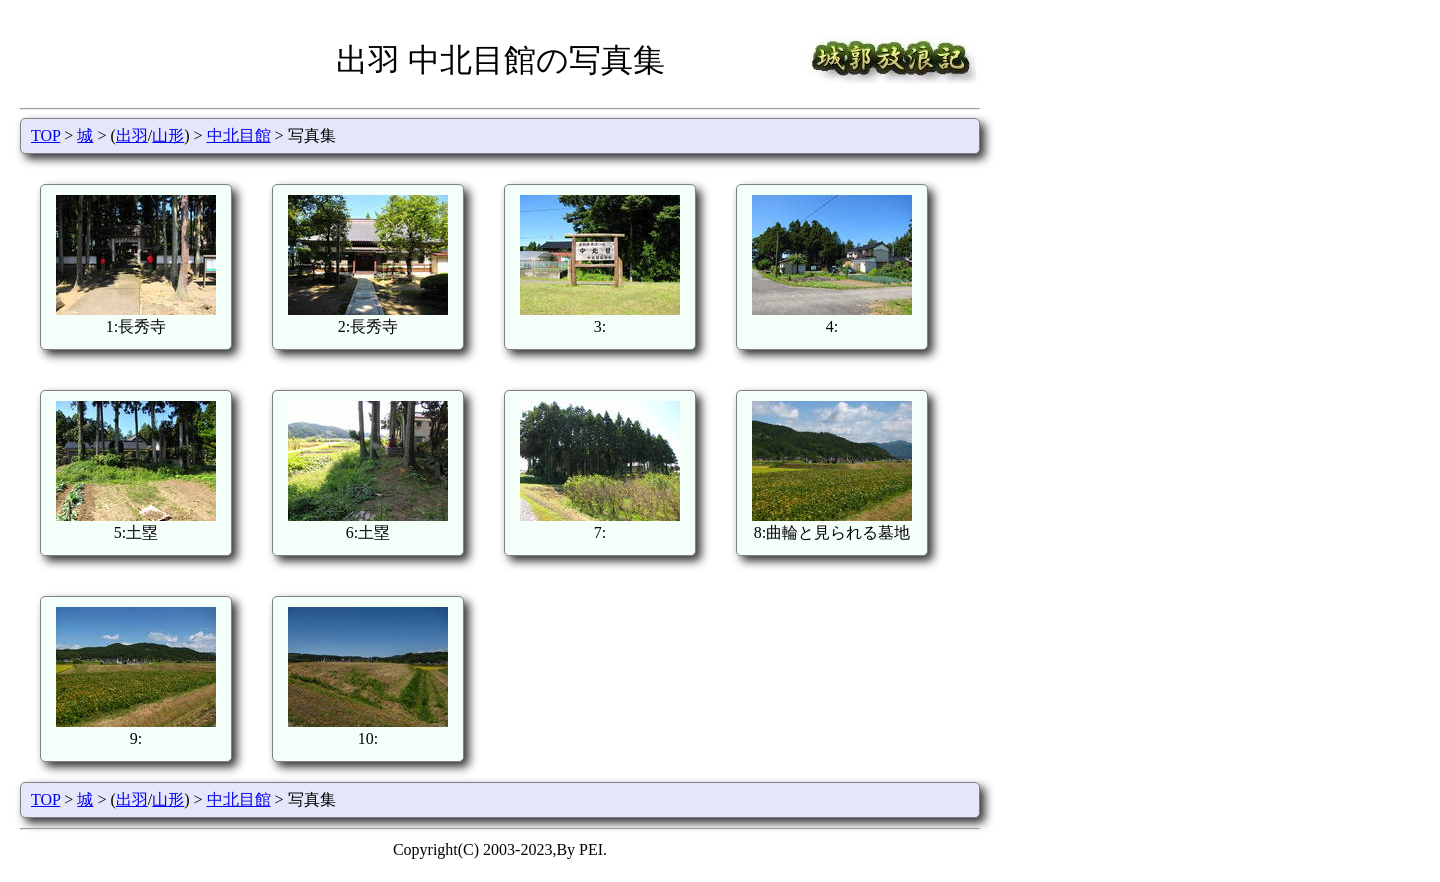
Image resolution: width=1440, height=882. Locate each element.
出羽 (132, 135)
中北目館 (239, 135)
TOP (45, 135)
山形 (168, 135)
